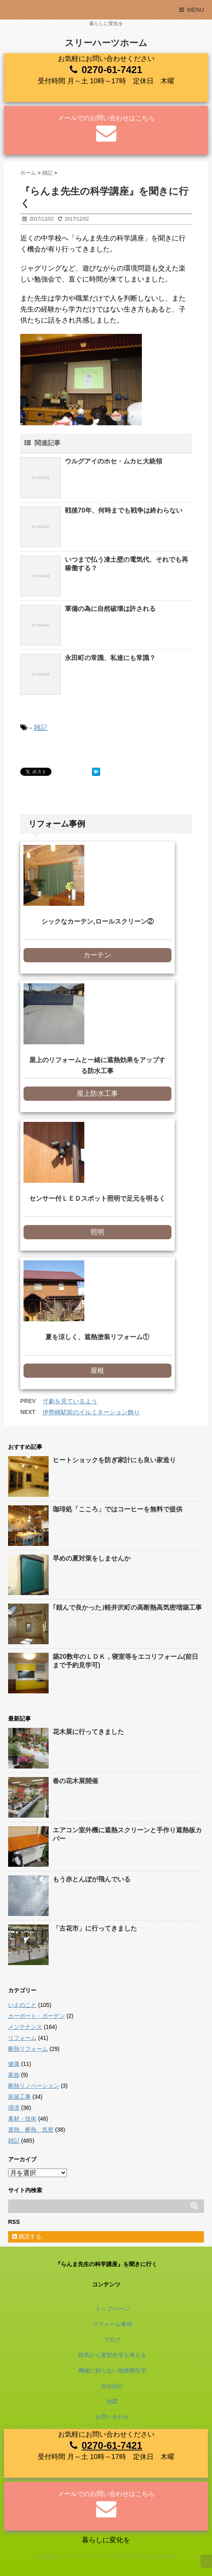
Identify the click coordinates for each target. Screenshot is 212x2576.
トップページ (112, 2308)
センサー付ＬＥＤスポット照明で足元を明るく (97, 1198)
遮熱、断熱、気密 (31, 2129)
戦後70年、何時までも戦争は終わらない (123, 510)
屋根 (97, 1371)
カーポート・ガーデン (36, 2016)
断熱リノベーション (33, 2085)
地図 (112, 2401)
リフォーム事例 (112, 2324)
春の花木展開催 (75, 1780)
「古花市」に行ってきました (95, 1928)
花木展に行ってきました (88, 1731)
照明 (97, 1232)
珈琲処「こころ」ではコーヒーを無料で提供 (117, 1509)
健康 (13, 2064)
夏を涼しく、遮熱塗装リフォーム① (97, 1336)
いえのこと (22, 2005)
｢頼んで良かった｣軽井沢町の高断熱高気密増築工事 (127, 1607)
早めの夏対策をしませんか (92, 1558)
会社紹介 (112, 2386)
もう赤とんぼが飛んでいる (92, 1879)
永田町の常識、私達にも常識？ (110, 657)
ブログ (112, 2339)
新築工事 (19, 2096)
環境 (13, 2107)
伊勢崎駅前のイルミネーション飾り (91, 1412)
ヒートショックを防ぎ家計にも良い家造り (114, 1460)
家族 (13, 2075)
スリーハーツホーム (106, 43)
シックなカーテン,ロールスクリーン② (97, 921)
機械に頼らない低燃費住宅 (112, 2370)
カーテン (97, 955)
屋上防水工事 (97, 1094)
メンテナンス (25, 2027)
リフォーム (22, 2038)
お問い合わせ (112, 2417)
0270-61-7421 (111, 69)
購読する (26, 2236)
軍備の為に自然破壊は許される (110, 608)
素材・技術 (22, 2118)
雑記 (40, 728)
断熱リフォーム (28, 2049)
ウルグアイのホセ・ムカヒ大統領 (113, 461)
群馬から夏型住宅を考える (112, 2355)
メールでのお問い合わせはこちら (106, 118)
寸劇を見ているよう (70, 1401)
